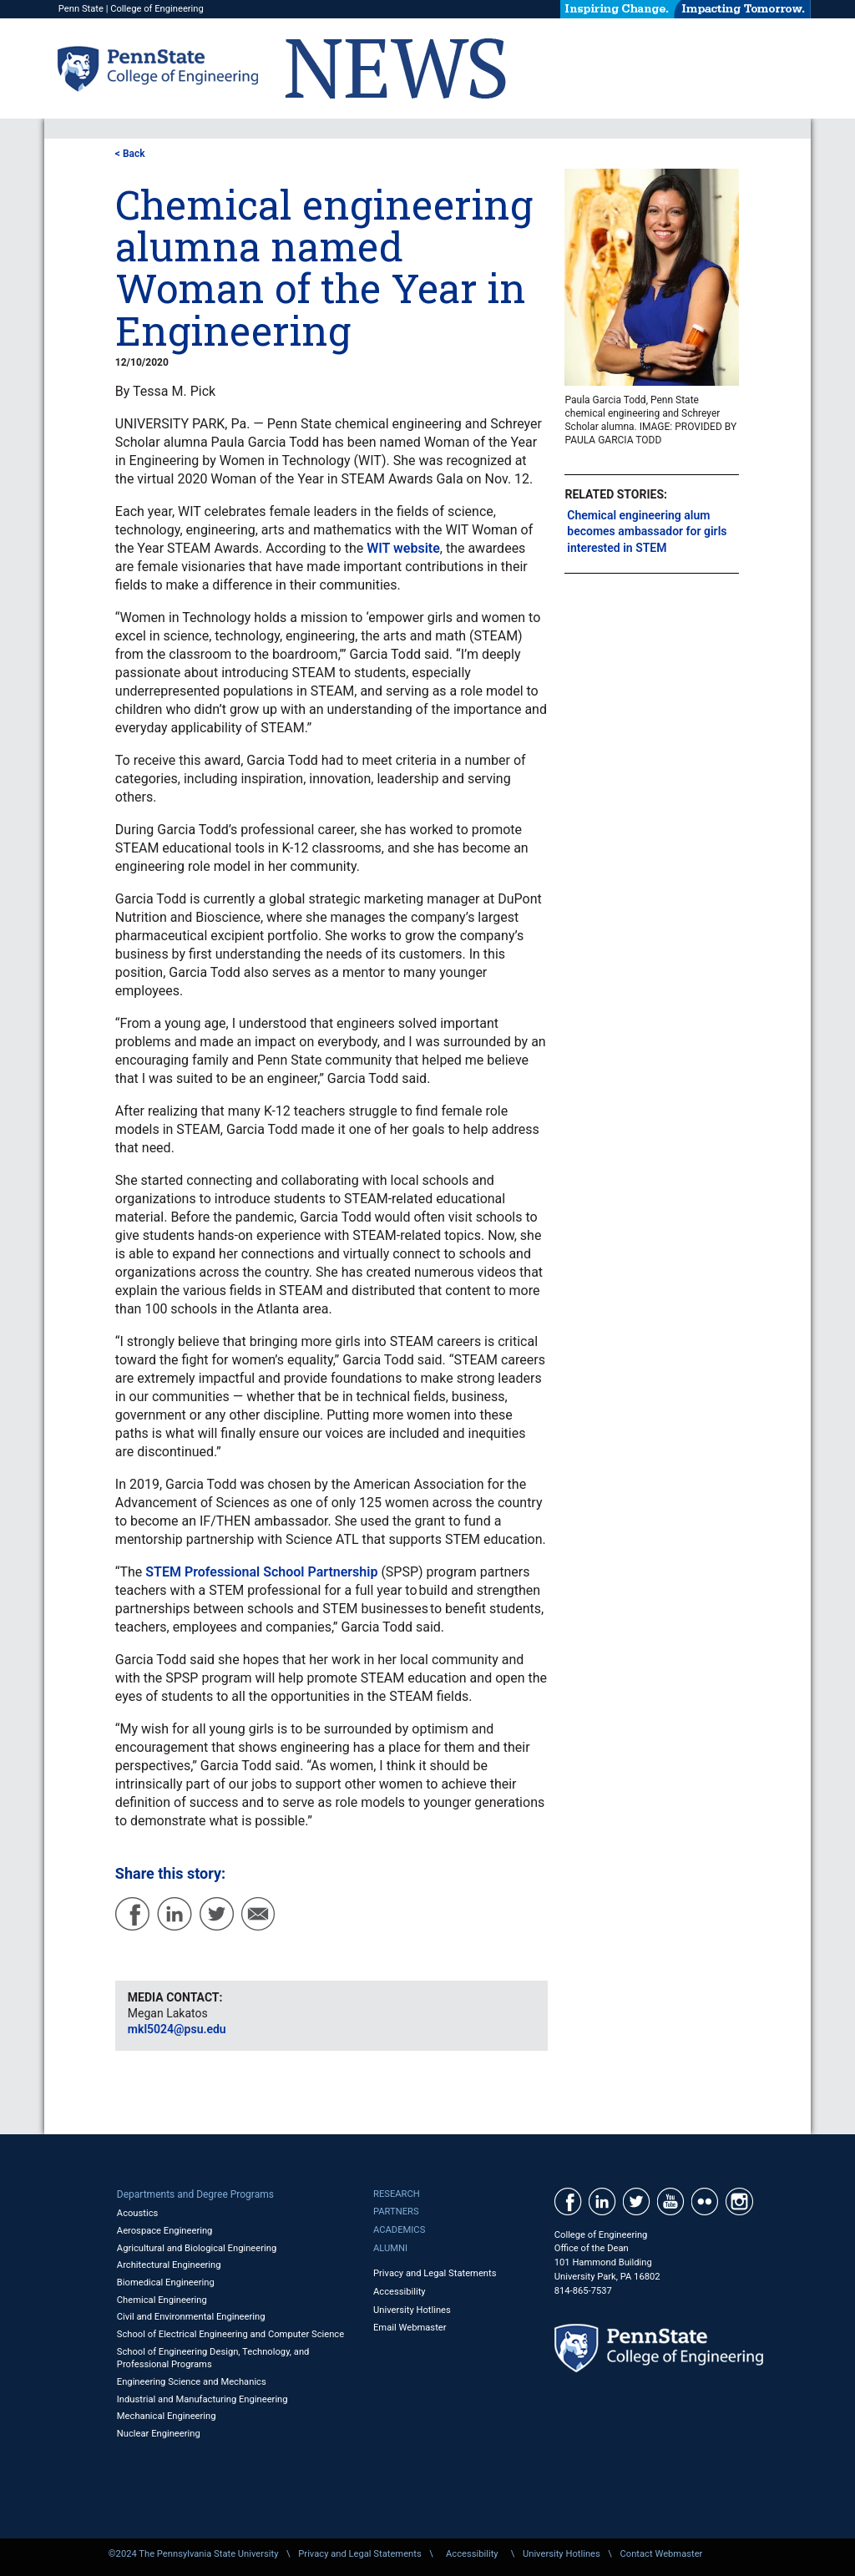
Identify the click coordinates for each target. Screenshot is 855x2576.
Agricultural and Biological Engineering (196, 2248)
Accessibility (399, 2291)
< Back (130, 153)
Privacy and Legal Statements (434, 2273)
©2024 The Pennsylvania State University (194, 2553)
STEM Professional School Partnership (261, 1572)
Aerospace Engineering (165, 2230)
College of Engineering (157, 8)
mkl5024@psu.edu (177, 2029)
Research (396, 2194)
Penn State (81, 8)
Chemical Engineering (162, 2300)
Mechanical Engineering (166, 2416)
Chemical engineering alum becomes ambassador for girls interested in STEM (646, 531)
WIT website (403, 548)
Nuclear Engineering (158, 2433)
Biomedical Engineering (166, 2282)
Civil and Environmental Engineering (191, 2316)
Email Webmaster (410, 2327)
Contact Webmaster (661, 2553)
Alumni (390, 2248)
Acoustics (138, 2213)
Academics (399, 2229)
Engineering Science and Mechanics (191, 2381)
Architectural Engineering (169, 2265)
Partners (396, 2211)
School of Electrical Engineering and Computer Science (230, 2334)
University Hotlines (412, 2310)
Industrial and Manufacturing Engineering (202, 2399)
